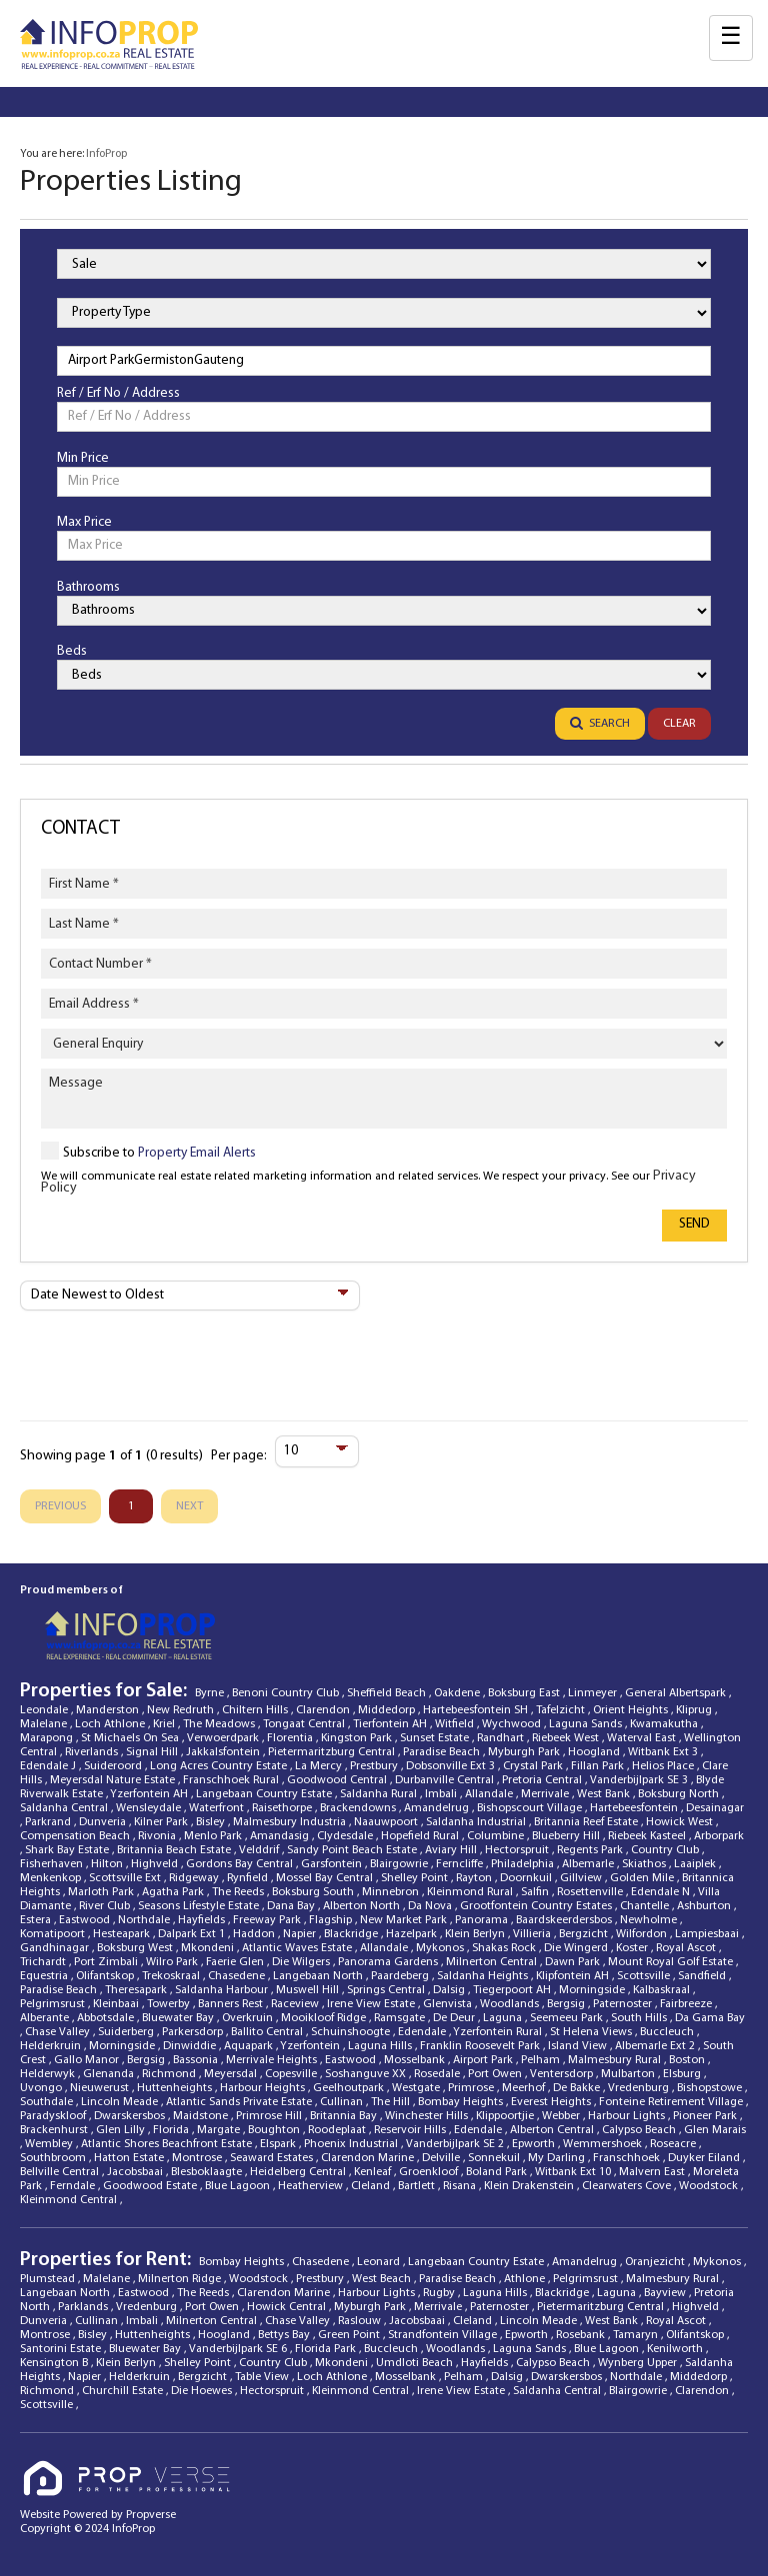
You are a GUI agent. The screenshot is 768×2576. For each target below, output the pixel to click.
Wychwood (513, 1724)
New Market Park (405, 1920)
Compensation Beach (76, 1836)
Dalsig (450, 1990)
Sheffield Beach (388, 1693)
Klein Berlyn (476, 1934)
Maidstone (202, 2116)
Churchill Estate (124, 2391)
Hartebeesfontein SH (477, 1710)
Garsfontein (333, 1864)
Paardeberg (401, 1976)
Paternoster (624, 2004)
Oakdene (458, 1693)
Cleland (372, 2186)
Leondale (45, 1710)
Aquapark (250, 2046)
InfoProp (106, 154)
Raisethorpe (283, 1808)
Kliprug (695, 1710)
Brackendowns (359, 1808)
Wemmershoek (604, 2144)
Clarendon (324, 1710)
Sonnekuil (495, 2158)
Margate (220, 2130)
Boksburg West (136, 1948)
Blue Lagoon (239, 2186)
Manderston (109, 1710)
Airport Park (484, 2060)
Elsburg (683, 2074)
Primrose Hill (270, 2116)
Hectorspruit (518, 1850)
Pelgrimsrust (54, 2004)
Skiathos (645, 1864)
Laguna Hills (381, 2046)
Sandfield (703, 1976)
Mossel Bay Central (326, 1878)
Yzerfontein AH (150, 1794)
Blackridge (352, 1934)
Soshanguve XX (367, 2074)
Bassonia (197, 2060)
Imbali (442, 1794)
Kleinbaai (117, 2004)
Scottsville (645, 1976)
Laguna (504, 2018)
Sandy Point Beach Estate (353, 1850)
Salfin (536, 1892)
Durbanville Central (446, 1780)
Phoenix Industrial (352, 2144)
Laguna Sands (587, 1724)
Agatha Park (174, 1892)
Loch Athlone (111, 1724)
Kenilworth (676, 2349)
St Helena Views (592, 2032)
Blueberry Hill (567, 1836)
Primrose (472, 2088)
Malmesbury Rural (616, 2060)
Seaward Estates (273, 2158)
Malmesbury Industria (291, 1822)
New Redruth (182, 1710)
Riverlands (93, 1752)
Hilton (108, 1864)
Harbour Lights (628, 2116)
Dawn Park (574, 1962)
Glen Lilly (122, 2130)
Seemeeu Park (568, 2018)
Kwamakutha (665, 1724)
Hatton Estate (130, 2158)
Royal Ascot (687, 1948)
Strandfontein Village (444, 2335)
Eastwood (86, 1920)
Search (600, 724)
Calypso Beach (640, 2130)
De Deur (455, 2018)
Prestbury (375, 1766)
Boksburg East (525, 1693)
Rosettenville (591, 1892)
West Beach (383, 2279)
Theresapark (137, 1990)
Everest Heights (552, 2102)
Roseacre (674, 2144)
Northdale (145, 1920)
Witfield (456, 1724)
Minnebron (392, 1892)
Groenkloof (430, 2172)
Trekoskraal (172, 1976)
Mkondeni (209, 1948)
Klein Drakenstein (530, 2186)
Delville (442, 2158)
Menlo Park (214, 1836)
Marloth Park (102, 1892)
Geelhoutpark (350, 2088)
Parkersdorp (194, 2032)
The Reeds (239, 1892)
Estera (37, 1920)
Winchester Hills (428, 2116)
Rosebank (582, 2335)
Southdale (48, 2102)
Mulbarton (629, 2074)
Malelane (45, 1724)
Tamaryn (637, 2335)
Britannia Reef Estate (587, 1822)
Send (694, 1224)
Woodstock (710, 2186)
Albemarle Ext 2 (656, 2046)
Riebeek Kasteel (648, 1836)
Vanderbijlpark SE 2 (456, 2144)
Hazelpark (413, 1934)
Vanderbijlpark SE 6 (239, 2349)
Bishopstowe (711, 2088)
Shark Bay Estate (68, 1850)
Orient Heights (632, 1710)
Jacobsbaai (136, 2172)
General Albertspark (677, 1693)
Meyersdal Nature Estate (114, 1780)
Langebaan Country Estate (265, 1794)
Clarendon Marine (369, 2158)
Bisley (212, 1822)
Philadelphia (524, 1864)
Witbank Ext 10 (574, 2172)
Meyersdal (232, 2074)
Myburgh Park (525, 1752)
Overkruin (249, 2018)
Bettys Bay (285, 2335)
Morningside (593, 1990)
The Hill (392, 2102)
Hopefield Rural (421, 1836)
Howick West (681, 1822)
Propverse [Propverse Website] (151, 2515)
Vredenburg (640, 2088)
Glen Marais (715, 2130)
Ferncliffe (461, 1864)
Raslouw (361, 2321)
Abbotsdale (107, 2018)
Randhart (502, 1738)
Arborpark (719, 1836)
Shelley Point (416, 1878)
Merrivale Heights (273, 2060)
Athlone (526, 2279)
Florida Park (327, 2349)
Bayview (666, 2293)
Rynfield (249, 1878)
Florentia (291, 1738)
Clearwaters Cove (628, 2186)
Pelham (542, 2060)
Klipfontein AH (574, 1976)
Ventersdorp (563, 2074)
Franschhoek (628, 2158)
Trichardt (44, 1962)
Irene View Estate (372, 2004)
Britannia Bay (345, 2116)
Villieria (533, 1934)
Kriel (165, 1724)
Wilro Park (173, 1962)
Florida (172, 2130)
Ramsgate (401, 2018)
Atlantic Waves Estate (298, 1948)
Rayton (475, 1878)
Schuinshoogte (352, 2032)
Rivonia (158, 1836)
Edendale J (49, 1766)
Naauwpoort (387, 1822)
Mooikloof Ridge (325, 2018)
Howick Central (288, 2307)
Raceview (296, 2004)
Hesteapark (123, 1934)
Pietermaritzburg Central (333, 1752)
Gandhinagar (56, 1948)
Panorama (483, 1920)
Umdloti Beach (416, 2363)
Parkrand (49, 1822)
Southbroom (54, 2158)
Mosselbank (416, 2060)
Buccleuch (668, 2032)
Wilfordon (643, 1934)
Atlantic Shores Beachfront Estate (168, 2144)
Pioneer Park (706, 2116)
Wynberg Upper (639, 2363)
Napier (301, 1934)
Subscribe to (159, 1153)
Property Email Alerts (197, 1153)
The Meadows (220, 1724)
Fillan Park (599, 1766)
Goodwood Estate (151, 2186)
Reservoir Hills (411, 2130)
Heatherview (312, 2186)
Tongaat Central (305, 1724)
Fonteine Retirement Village (672, 2102)
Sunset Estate (436, 1738)
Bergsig (567, 2004)
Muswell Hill (309, 1990)
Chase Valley (59, 2032)
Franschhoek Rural (232, 1780)
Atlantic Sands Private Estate (240, 2102)
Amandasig (281, 1836)
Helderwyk (49, 2074)
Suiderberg (127, 2032)
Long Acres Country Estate (220, 1766)
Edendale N (662, 1892)
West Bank (605, 1794)
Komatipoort (54, 1934)
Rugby (440, 2293)
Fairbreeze (687, 2004)
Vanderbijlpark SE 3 (640, 1780)
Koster (633, 1948)
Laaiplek (696, 1864)
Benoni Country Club (287, 1693)
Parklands (84, 2307)
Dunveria (104, 1822)
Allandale (490, 1794)
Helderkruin (52, 2046)
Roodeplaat (338, 2130)
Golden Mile (643, 1878)
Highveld (156, 1864)
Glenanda (110, 2074)
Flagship (332, 1920)
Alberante (46, 2018)
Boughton (275, 2130)
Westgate (417, 2088)
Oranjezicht (656, 2262)
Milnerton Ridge (181, 2279)
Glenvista (449, 2004)
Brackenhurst (55, 2130)
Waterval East (643, 1738)
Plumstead (49, 2279)
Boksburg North (680, 1794)
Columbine (497, 1836)
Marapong (48, 1738)
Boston (688, 2060)
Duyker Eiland (705, 2158)
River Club (106, 1906)
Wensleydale (150, 1808)
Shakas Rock (505, 1948)
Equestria (45, 1976)
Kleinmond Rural (471, 1892)
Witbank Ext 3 (664, 1752)
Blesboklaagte (208, 2172)
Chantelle (646, 1906)
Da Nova (431, 1906)
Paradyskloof (54, 2116)
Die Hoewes (203, 2391)
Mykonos (441, 1948)
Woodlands (511, 2004)
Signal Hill (153, 1752)
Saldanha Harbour (223, 1990)
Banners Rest (232, 2004)
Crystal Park (534, 1766)
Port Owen (496, 2074)
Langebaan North (319, 1976)
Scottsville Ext (126, 1878)
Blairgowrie (400, 1864)
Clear (679, 724)
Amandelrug (438, 1808)
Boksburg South (314, 1892)
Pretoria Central (543, 1780)
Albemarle (589, 1864)
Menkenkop (52, 1878)
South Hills (640, 2018)
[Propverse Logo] (129, 2460)
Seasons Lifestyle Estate (200, 1906)
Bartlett (418, 2186)
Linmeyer (594, 1693)
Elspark (279, 2144)
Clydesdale (346, 1836)
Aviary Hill (452, 1850)
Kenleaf (374, 2172)
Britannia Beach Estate (175, 1850)
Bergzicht (585, 1934)
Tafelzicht (562, 1710)
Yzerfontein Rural (499, 2032)
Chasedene (238, 1976)
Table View (263, 2377)
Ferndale (74, 2186)
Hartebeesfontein (635, 1808)
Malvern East (653, 2172)
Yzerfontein (311, 2046)
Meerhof (525, 2088)
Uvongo (42, 2088)
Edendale (423, 2032)
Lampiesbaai (708, 1934)
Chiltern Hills (256, 1710)
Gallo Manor (88, 2060)
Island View (579, 2046)
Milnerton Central (493, 1962)
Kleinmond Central (70, 2200)
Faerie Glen (236, 1962)
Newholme (650, 1920)
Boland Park (498, 2172)
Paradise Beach (443, 1752)
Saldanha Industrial (477, 1822)
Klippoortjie (506, 2116)
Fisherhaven (53, 1864)
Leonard (380, 2262)
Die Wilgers (302, 1962)
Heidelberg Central (299, 2172)
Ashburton (705, 1906)
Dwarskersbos (131, 2116)
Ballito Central (268, 2032)
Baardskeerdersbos (565, 1920)
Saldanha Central (65, 1808)
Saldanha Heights (484, 1976)
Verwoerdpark (224, 1738)
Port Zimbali (107, 1962)
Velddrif (260, 1850)
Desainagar (715, 1808)
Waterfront (218, 1808)
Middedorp (388, 1710)
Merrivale (546, 1794)
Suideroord (114, 1766)
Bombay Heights (462, 2102)
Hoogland (595, 1752)
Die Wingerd (577, 1948)
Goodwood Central (338, 1780)
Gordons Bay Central (241, 1864)
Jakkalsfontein (224, 1752)
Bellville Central (61, 2172)
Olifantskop (106, 1976)
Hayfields (203, 1920)
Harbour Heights (264, 2088)
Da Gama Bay (710, 2018)
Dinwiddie (191, 2046)
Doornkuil (527, 1878)
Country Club (666, 1850)
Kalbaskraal (663, 1990)
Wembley (50, 2144)
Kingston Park (358, 1738)
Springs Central (387, 1990)
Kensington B (55, 2363)
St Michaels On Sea (131, 1738)
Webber (562, 2116)
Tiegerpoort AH (513, 1990)
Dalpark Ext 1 (193, 1934)
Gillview (582, 1878)
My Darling (558, 2158)
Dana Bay (292, 1906)
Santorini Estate (62, 2349)
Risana (461, 2186)
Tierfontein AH (391, 1724)
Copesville (292, 2074)
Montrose (198, 2158)
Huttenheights (176, 2088)
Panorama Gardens (389, 1962)
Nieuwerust (101, 2088)
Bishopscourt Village (531, 1808)
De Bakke (578, 2088)
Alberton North (363, 1906)
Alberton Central (553, 2130)
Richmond (170, 2074)
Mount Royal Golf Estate (672, 1962)
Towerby (170, 2004)
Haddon (255, 1934)
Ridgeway (195, 1878)
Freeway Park (268, 1920)
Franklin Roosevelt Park (481, 2046)
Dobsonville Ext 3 (452, 1766)
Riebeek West (567, 1738)
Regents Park (591, 1850)
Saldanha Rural (380, 1794)
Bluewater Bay (179, 2018)
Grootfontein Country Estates (537, 1906)
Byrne (211, 1693)
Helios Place (664, 1766)
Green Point (350, 2335)
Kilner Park (162, 1822)
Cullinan (343, 2102)
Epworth (535, 2144)
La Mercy (320, 1766)
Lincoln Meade (121, 2102)
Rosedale (438, 2074)
